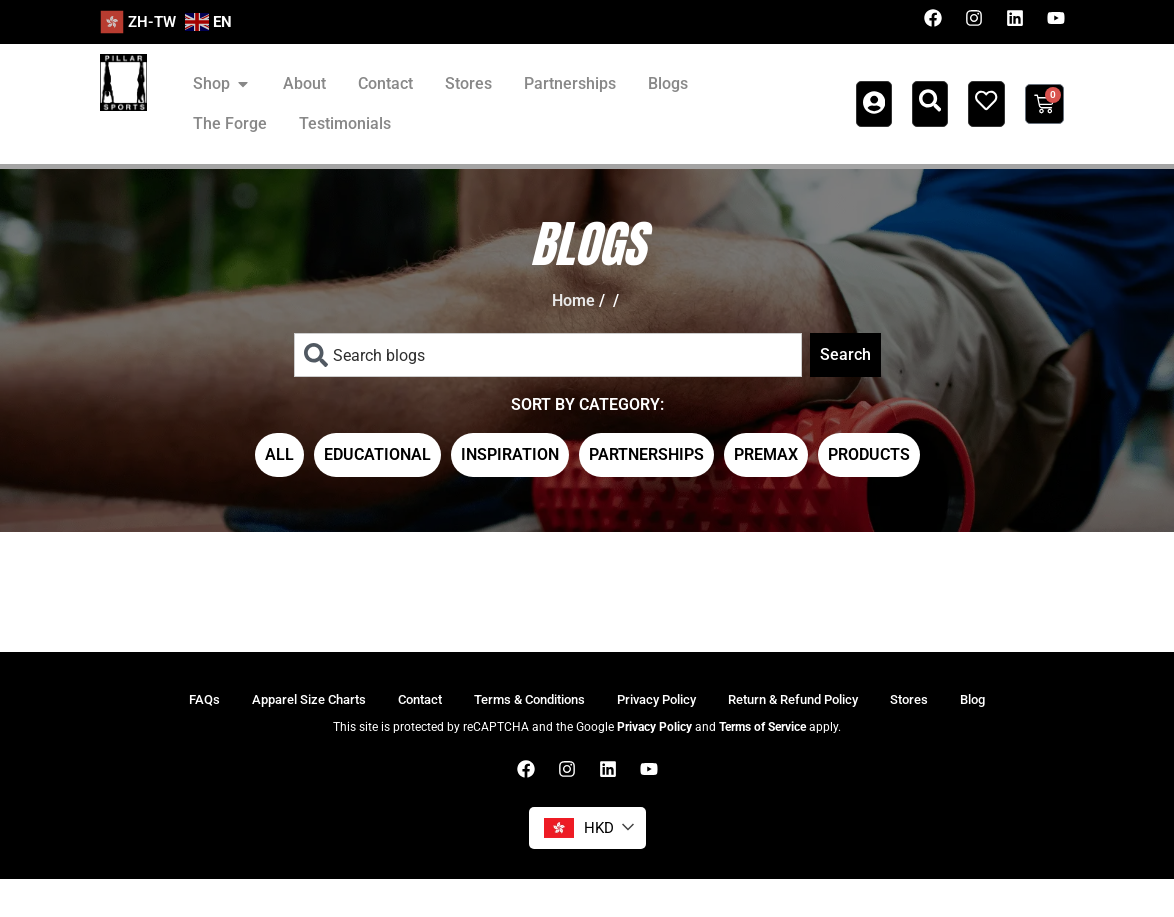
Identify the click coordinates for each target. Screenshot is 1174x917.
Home (573, 300)
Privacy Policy (654, 765)
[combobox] (548, 355)
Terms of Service (762, 765)
